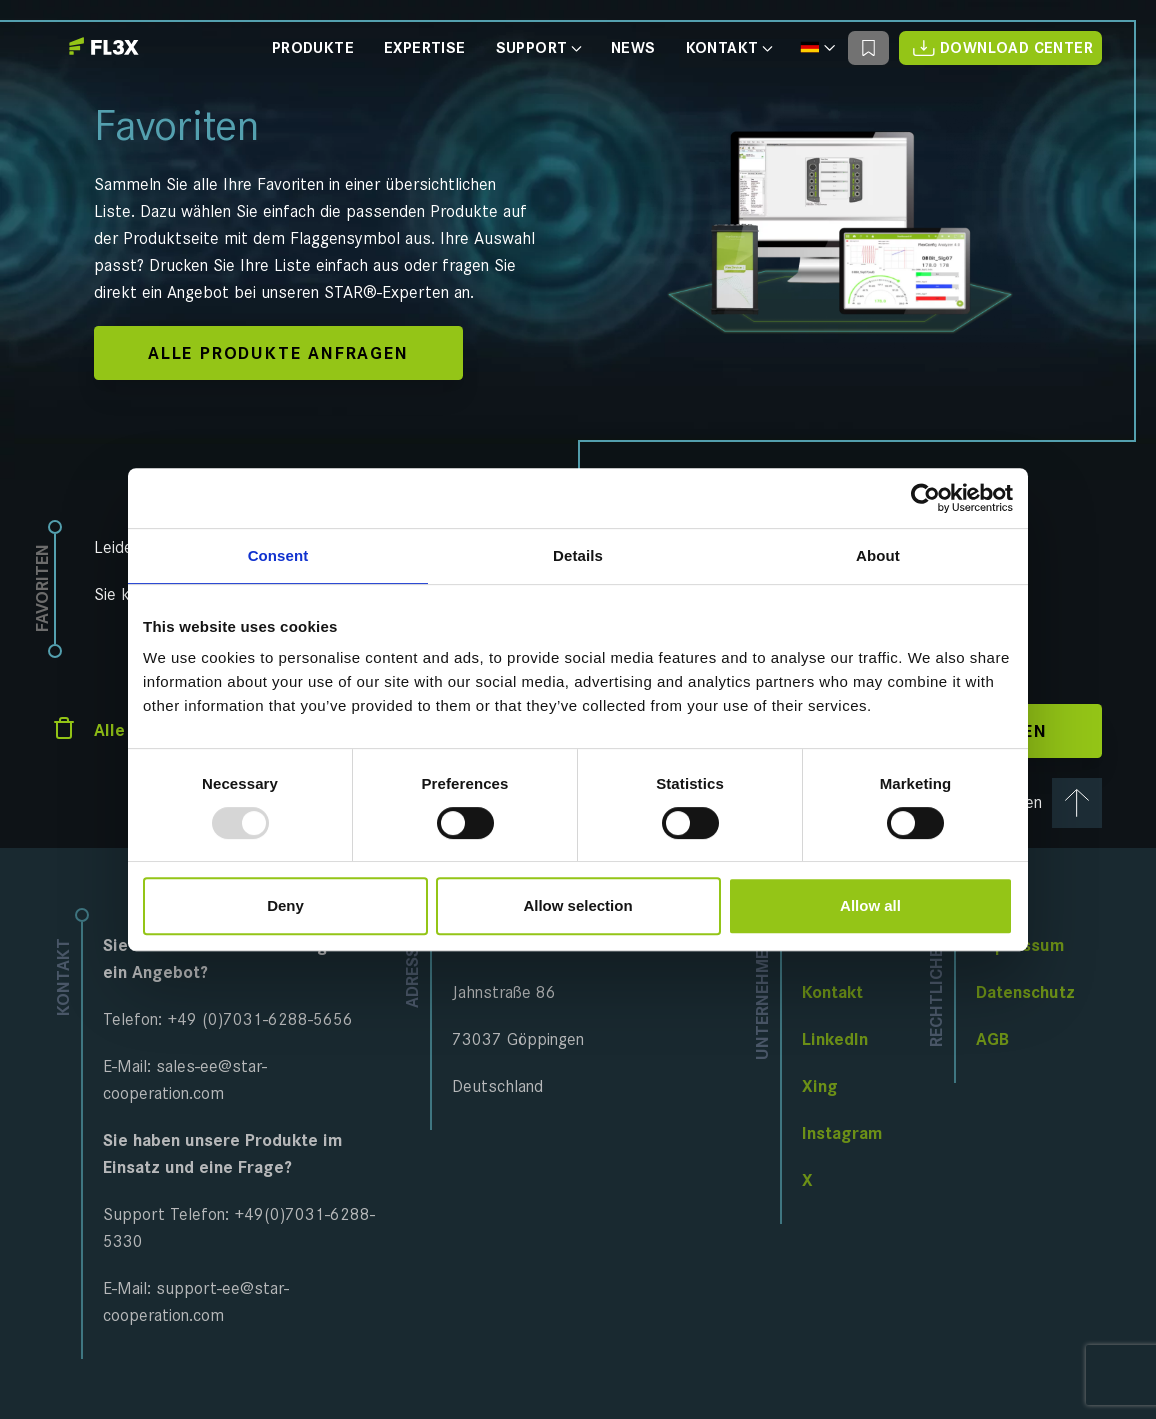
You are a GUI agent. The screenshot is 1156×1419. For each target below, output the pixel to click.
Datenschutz (1025, 992)
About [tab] (878, 555)
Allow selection (577, 905)
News (633, 48)
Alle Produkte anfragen (278, 353)
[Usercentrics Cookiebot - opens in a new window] (925, 498)
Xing (820, 1086)
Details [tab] (578, 555)
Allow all (870, 905)
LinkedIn (835, 1039)
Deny (285, 905)
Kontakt (729, 48)
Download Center (1000, 47)
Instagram (842, 1133)
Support (538, 48)
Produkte (313, 48)
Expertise (425, 48)
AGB (992, 1039)
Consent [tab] (278, 555)
